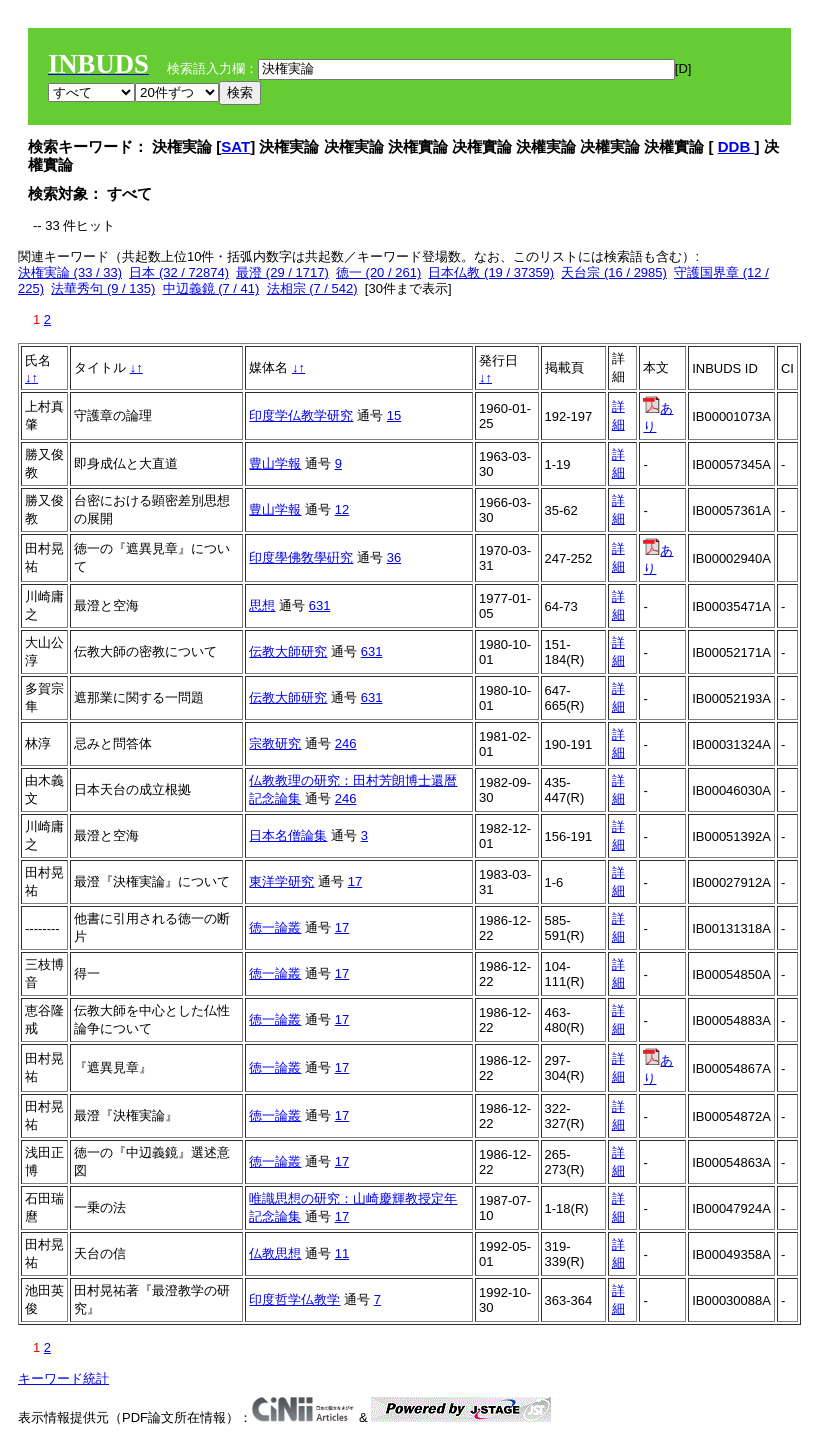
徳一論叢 (275, 927)
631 (320, 605)
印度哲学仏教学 (294, 1299)
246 (346, 743)
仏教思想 (275, 1253)
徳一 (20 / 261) (378, 272)
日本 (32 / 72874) (179, 272)
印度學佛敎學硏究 (301, 557)
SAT (235, 146)
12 (342, 509)
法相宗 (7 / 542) (312, 288)
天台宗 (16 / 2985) (614, 272)
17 (355, 881)
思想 (262, 605)
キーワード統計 (63, 1378)
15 (394, 415)
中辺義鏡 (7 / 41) (211, 288)
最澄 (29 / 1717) (282, 272)
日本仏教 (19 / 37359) (491, 272)
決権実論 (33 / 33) (70, 272)
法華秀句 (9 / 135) (103, 288)
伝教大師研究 (288, 651)
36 (394, 557)
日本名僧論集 (288, 835)
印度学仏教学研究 (301, 415)
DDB (736, 146)
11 (342, 1253)
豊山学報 (275, 463)
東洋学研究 (281, 881)
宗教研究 (275, 743)
